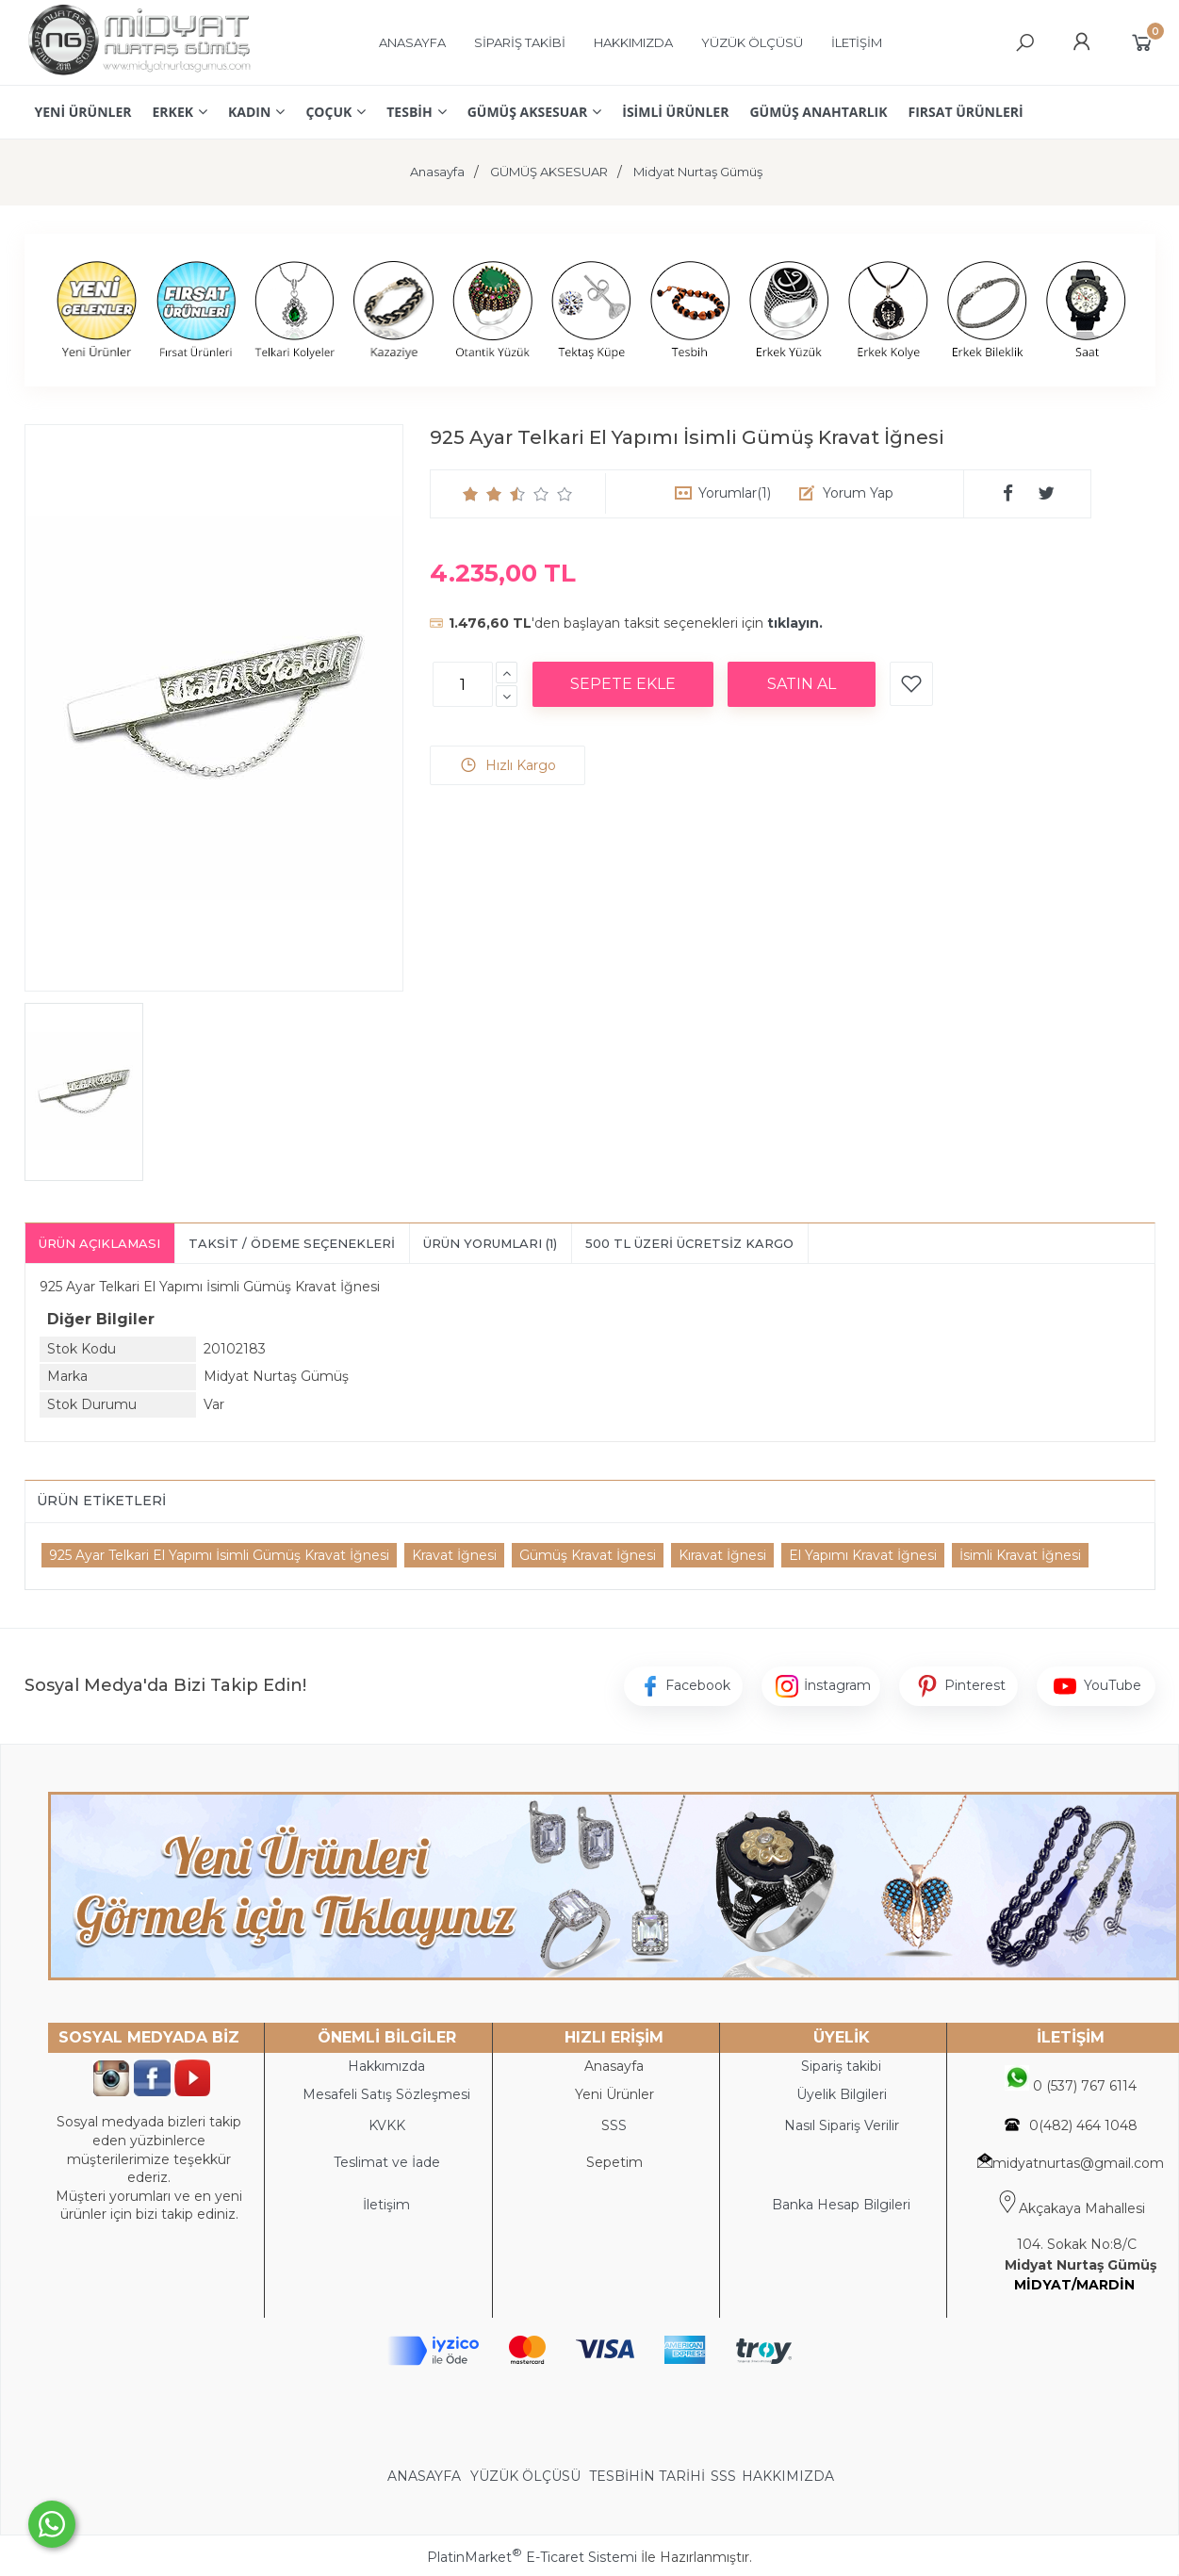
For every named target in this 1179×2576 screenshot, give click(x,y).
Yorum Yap (858, 492)
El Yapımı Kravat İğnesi (863, 1555)
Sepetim (614, 2162)
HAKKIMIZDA (788, 2476)
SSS (723, 2476)
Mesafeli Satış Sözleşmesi (386, 2094)
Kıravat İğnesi (722, 1555)
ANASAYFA (426, 2476)
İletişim (386, 2204)
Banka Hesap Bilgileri (841, 2204)
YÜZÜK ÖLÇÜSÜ (525, 2476)
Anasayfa (614, 2066)
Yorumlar (734, 492)
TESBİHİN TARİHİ (647, 2476)
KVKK (386, 2125)
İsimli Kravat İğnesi (1020, 1555)
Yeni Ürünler (614, 2094)
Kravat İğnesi (454, 1555)
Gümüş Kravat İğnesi (587, 1555)
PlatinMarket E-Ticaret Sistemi (532, 2557)
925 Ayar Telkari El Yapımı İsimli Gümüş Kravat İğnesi (219, 1555)
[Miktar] (463, 684)
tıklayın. (795, 623)
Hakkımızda (386, 2066)
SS (618, 2125)
